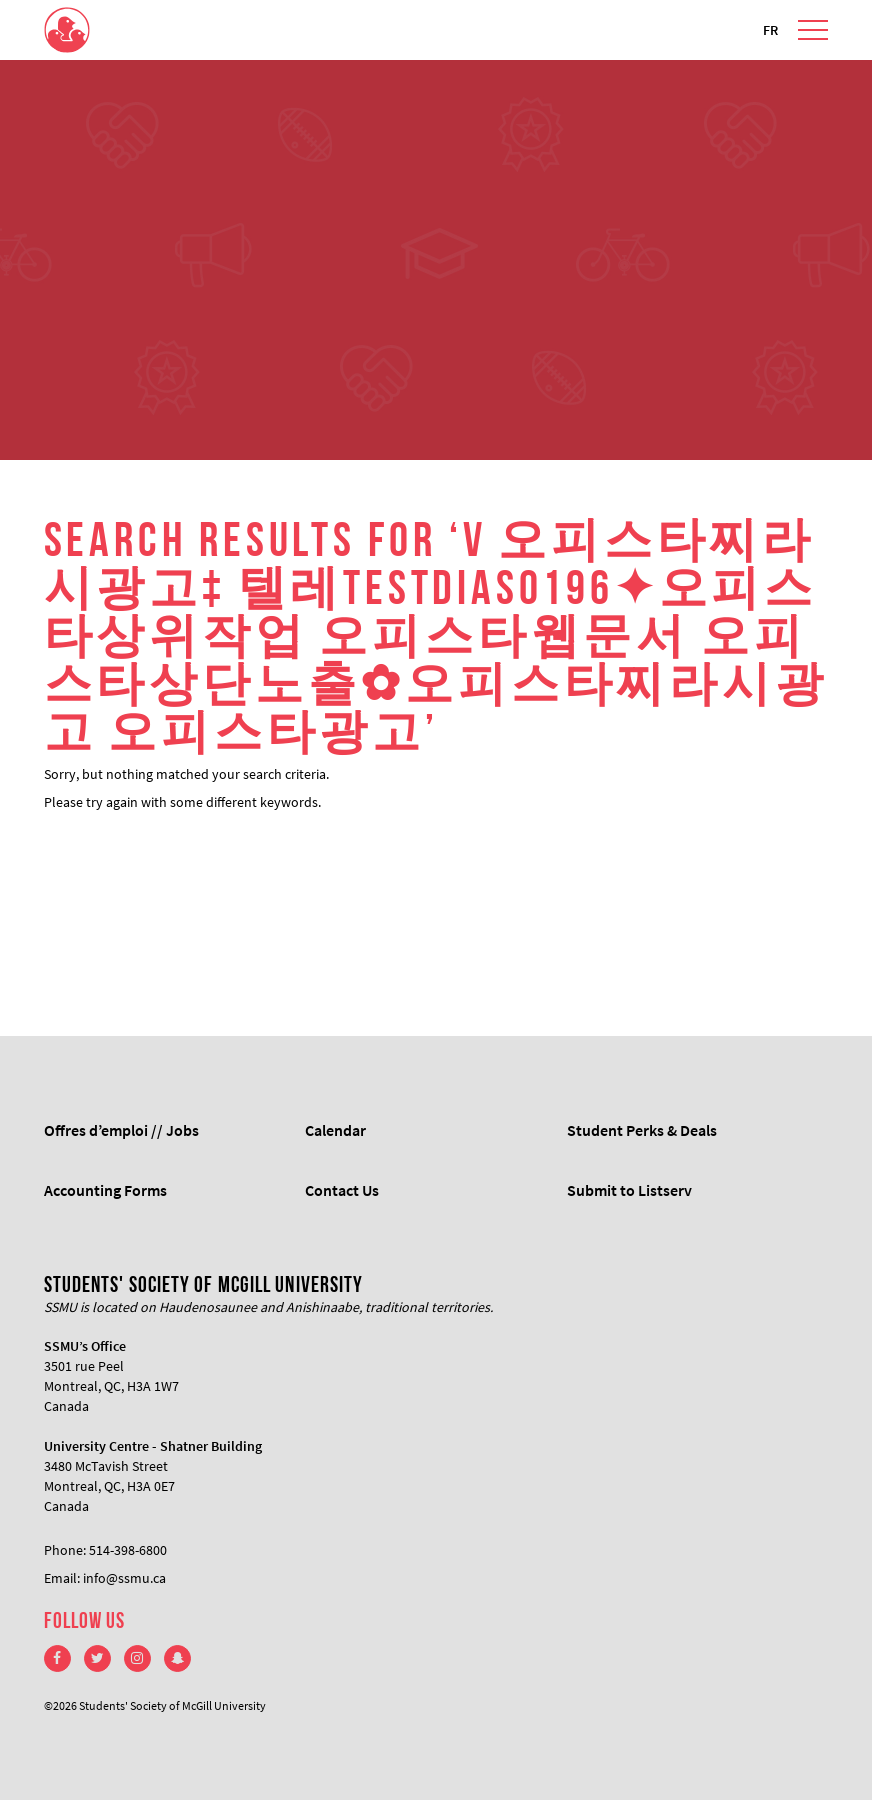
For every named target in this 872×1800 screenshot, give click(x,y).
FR (770, 30)
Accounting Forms (105, 1190)
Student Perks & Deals (642, 1130)
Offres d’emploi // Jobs (121, 1130)
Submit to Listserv (629, 1190)
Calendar (335, 1130)
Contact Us (342, 1190)
